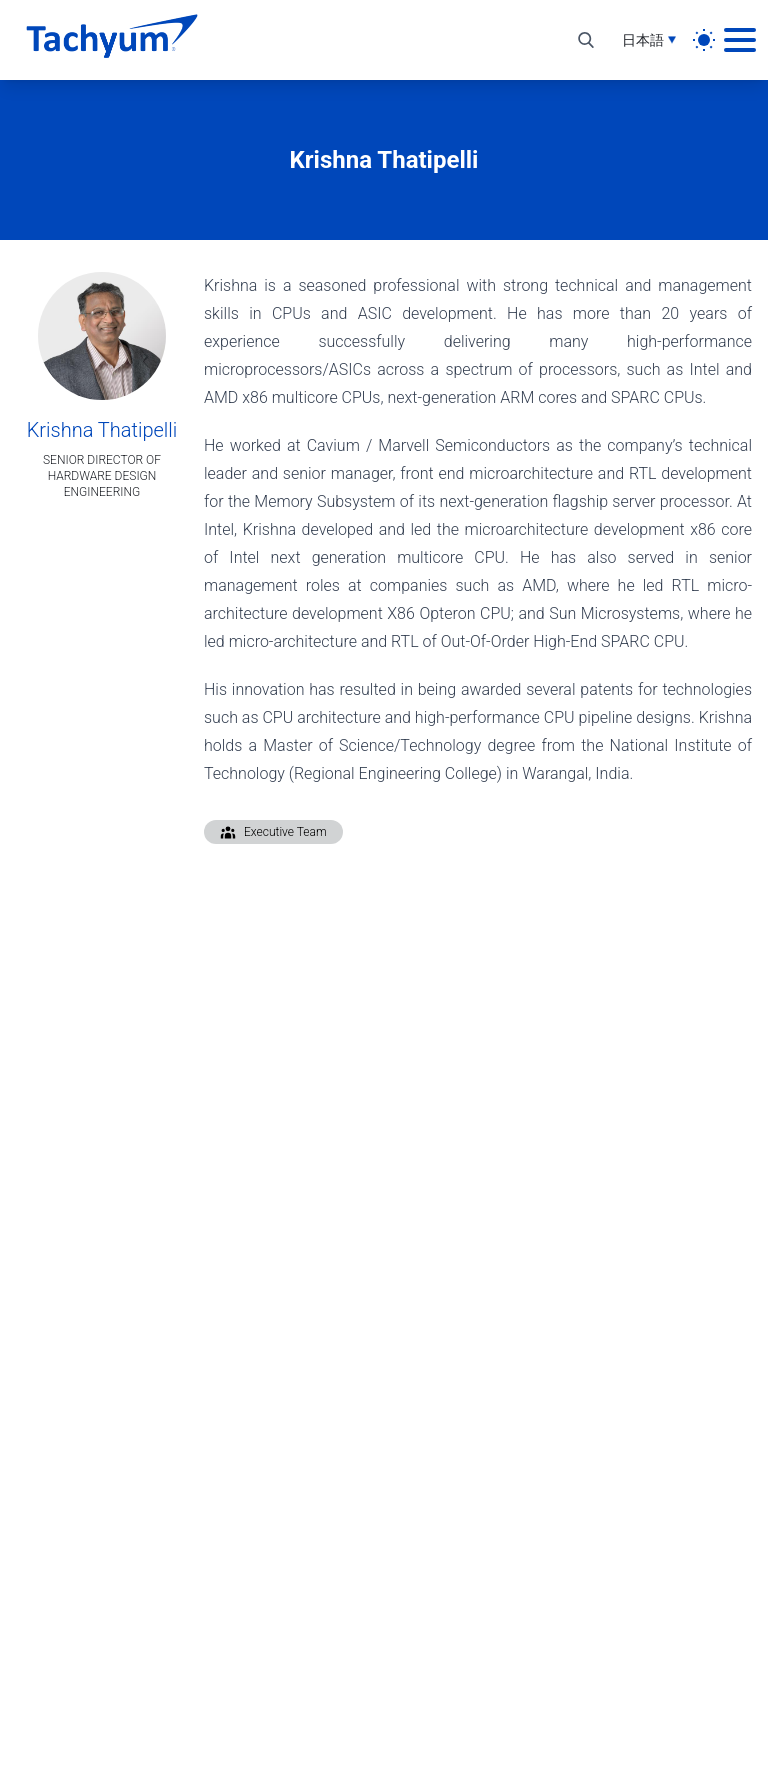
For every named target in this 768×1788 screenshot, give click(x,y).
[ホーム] (112, 40)
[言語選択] (649, 40)
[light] (704, 40)
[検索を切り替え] (586, 40)
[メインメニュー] (740, 40)
